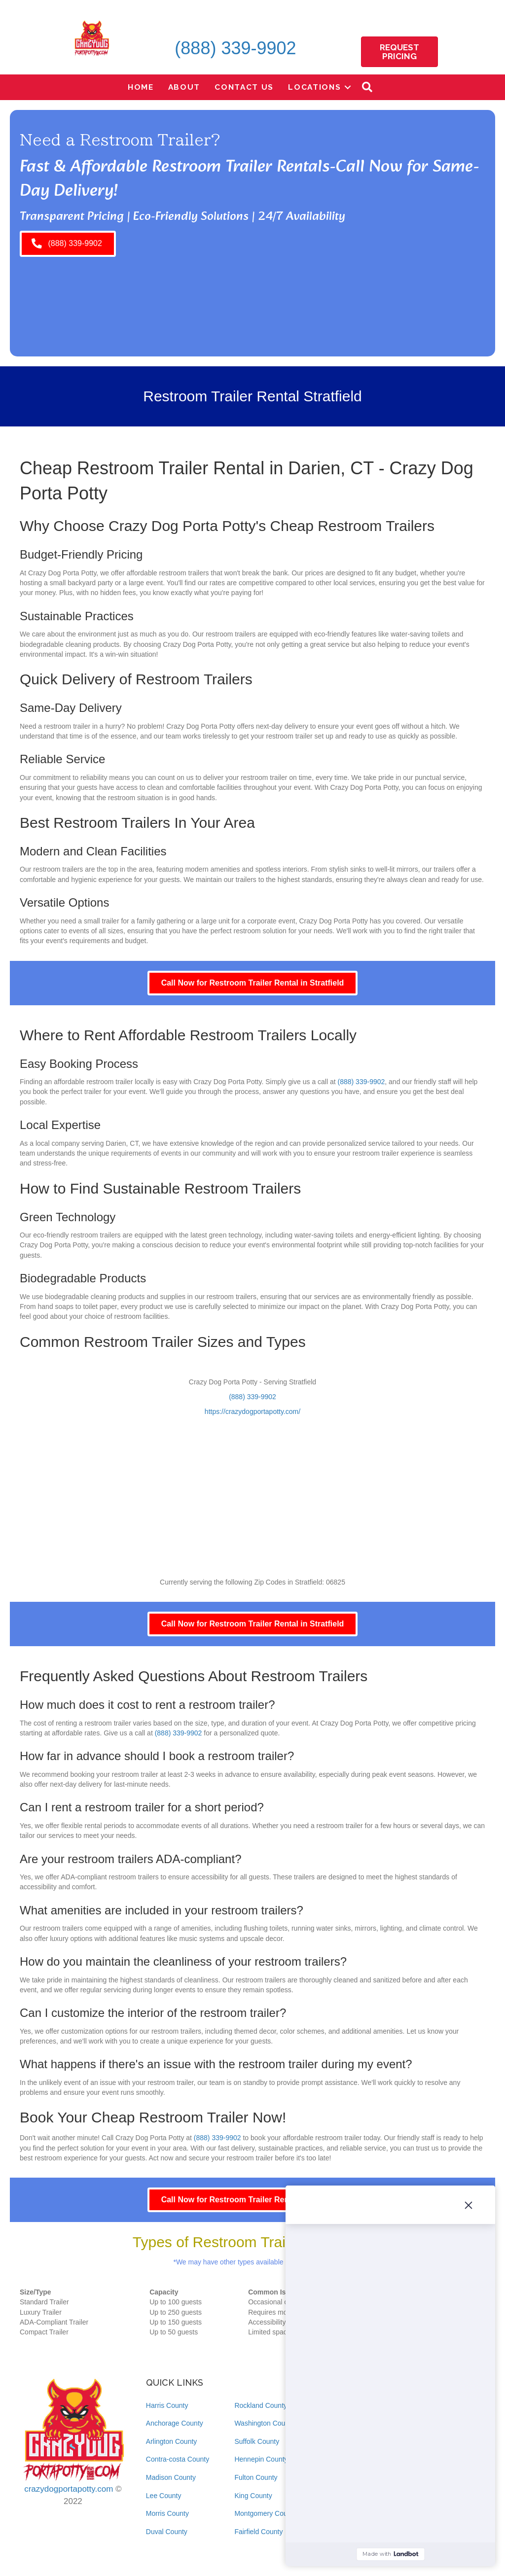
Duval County (166, 2532)
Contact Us (244, 87)
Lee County (163, 2496)
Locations (314, 87)
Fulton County (255, 2477)
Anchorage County (174, 2423)
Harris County (167, 2405)
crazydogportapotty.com (68, 2489)
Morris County (167, 2513)
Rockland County (260, 2405)
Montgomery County (265, 2513)
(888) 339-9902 (235, 48)
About (184, 87)
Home (141, 87)
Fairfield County (258, 2532)
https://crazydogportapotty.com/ (252, 1411)
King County (253, 2496)
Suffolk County (256, 2441)
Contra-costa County (177, 2459)
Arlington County (171, 2441)
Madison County (171, 2477)
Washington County (264, 2423)
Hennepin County (261, 2459)
